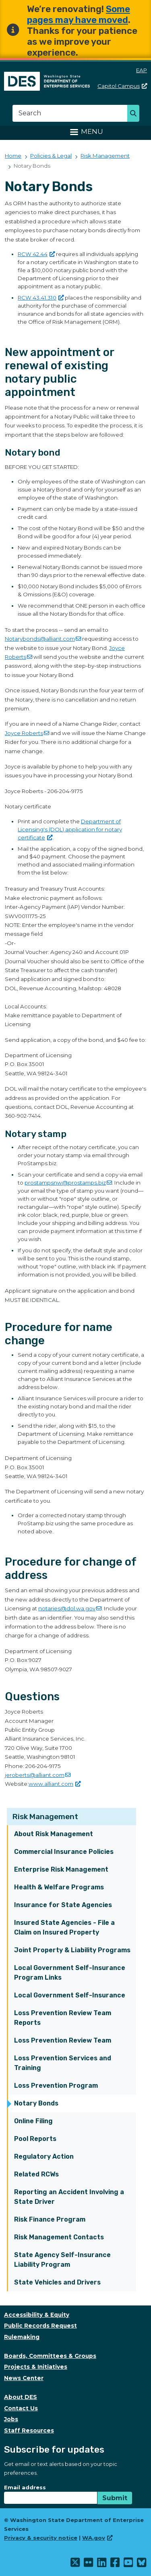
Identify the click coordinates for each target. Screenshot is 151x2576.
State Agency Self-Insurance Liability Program (62, 2259)
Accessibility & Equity (36, 2315)
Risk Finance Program (49, 2219)
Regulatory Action (44, 2156)
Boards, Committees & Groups (50, 2356)
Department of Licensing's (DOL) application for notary (70, 829)
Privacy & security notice (40, 2537)
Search (135, 114)
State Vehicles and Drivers (57, 2282)
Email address (25, 2487)
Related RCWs (36, 2174)
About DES (20, 2397)
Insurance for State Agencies (63, 1905)
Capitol (122, 86)
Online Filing (33, 2121)
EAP (141, 70)
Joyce (27, 733)
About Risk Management (53, 1834)
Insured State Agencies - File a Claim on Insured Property (64, 1927)
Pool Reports (35, 2139)
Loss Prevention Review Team (62, 2040)
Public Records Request (40, 2325)
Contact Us (21, 2408)
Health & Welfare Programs (59, 1887)
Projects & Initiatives (35, 2367)
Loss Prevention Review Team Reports (62, 2017)
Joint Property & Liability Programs (72, 1950)
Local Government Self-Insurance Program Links (69, 1972)
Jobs (11, 2419)
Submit (114, 2498)
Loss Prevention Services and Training (62, 2063)
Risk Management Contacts (59, 2237)
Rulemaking (21, 2337)
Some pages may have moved (78, 14)
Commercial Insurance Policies (64, 1851)
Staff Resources (29, 2430)
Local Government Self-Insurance (69, 1995)
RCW (36, 254)
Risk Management (45, 1816)
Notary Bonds (36, 2103)
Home (13, 155)
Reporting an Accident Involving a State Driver (69, 2196)
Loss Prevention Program (56, 2085)
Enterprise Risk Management (61, 1869)
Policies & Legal (51, 155)
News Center (23, 2378)
